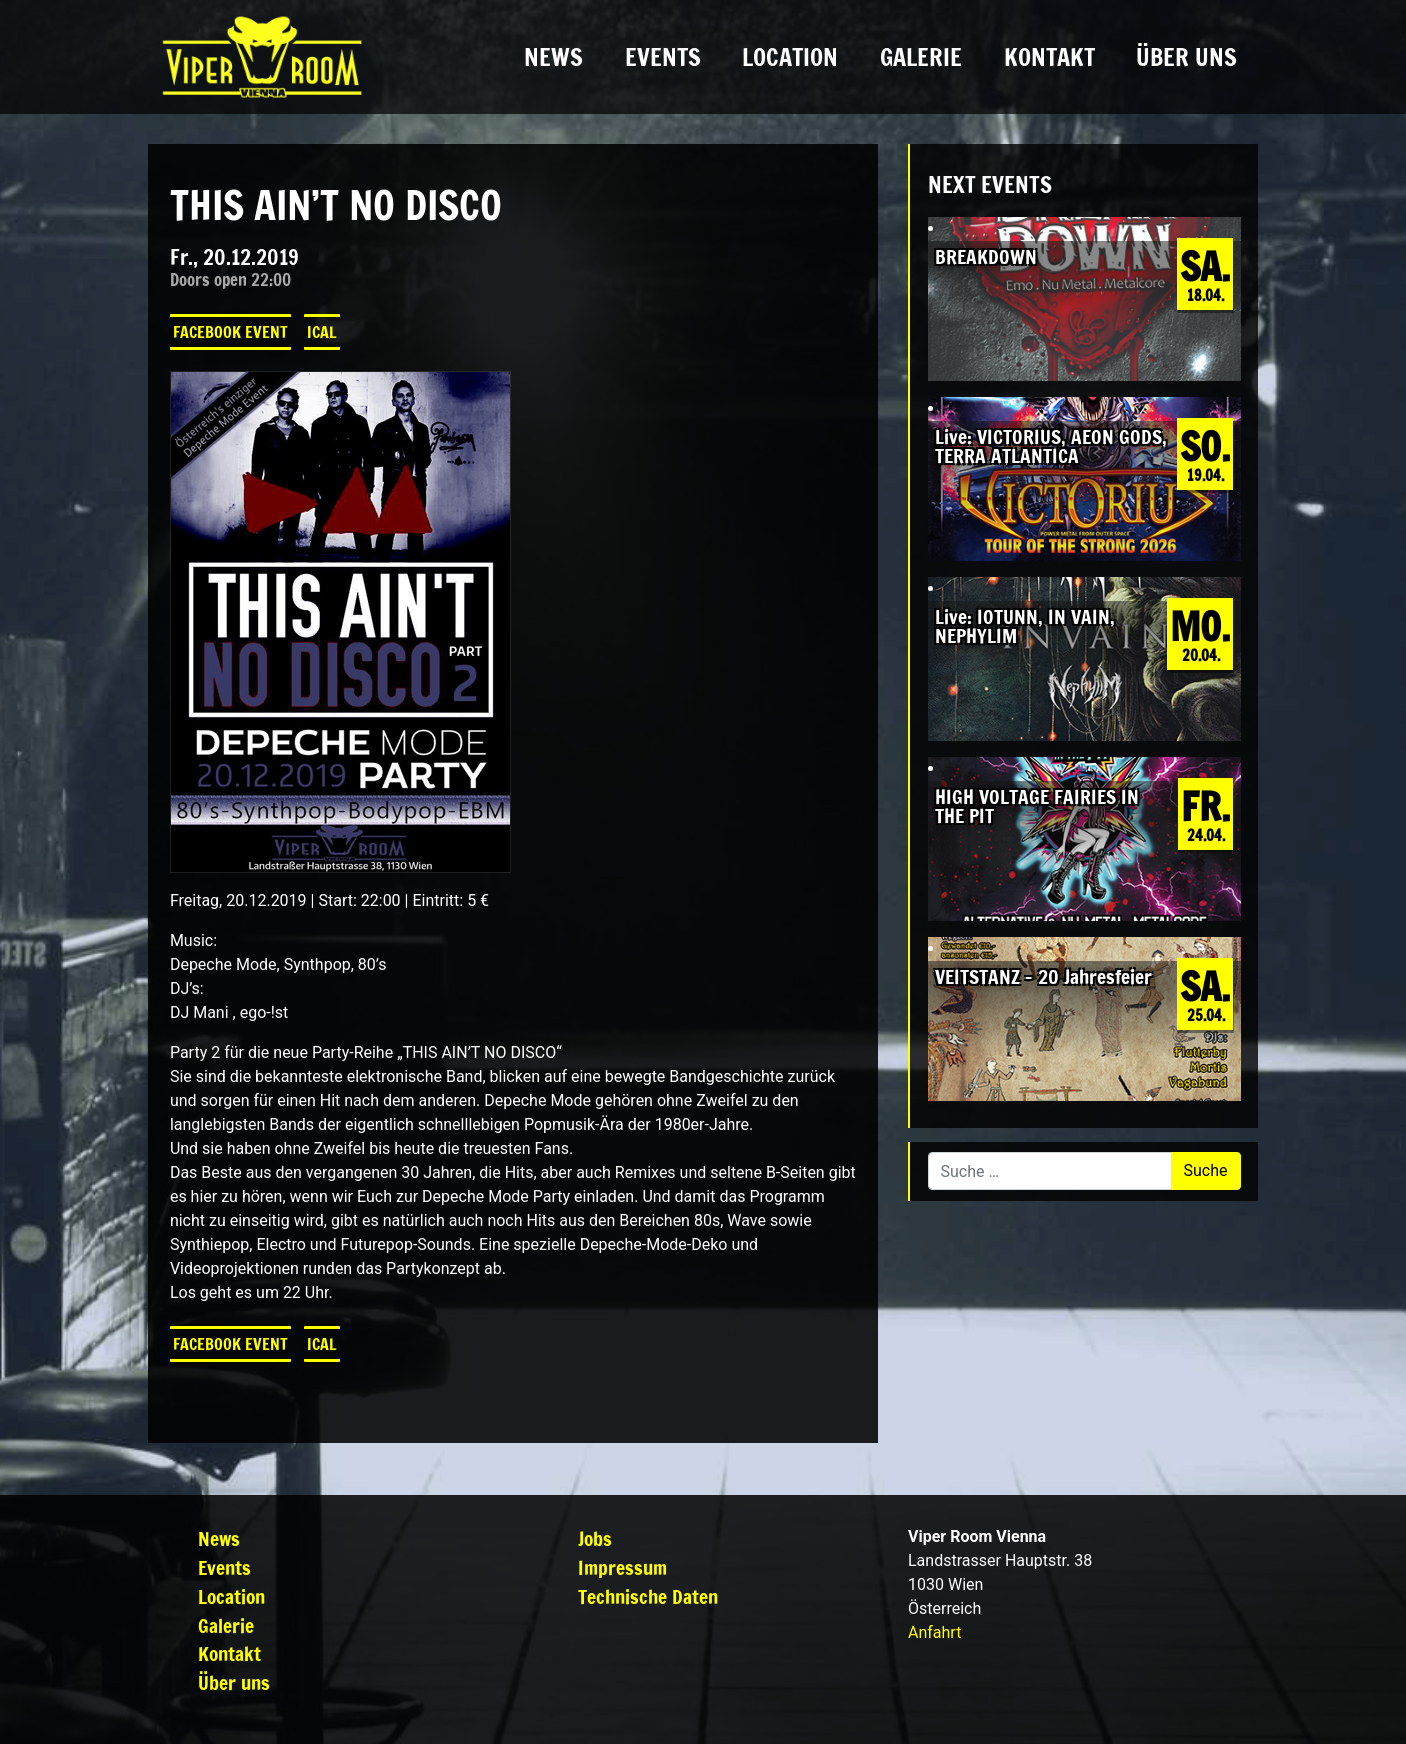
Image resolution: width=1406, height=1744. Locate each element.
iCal (322, 332)
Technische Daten (648, 1596)
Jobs (595, 1538)
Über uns (1186, 57)
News (553, 57)
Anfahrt (934, 1632)
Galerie (921, 57)
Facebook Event (230, 332)
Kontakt (1049, 57)
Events (663, 57)
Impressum (622, 1567)
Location (790, 57)
